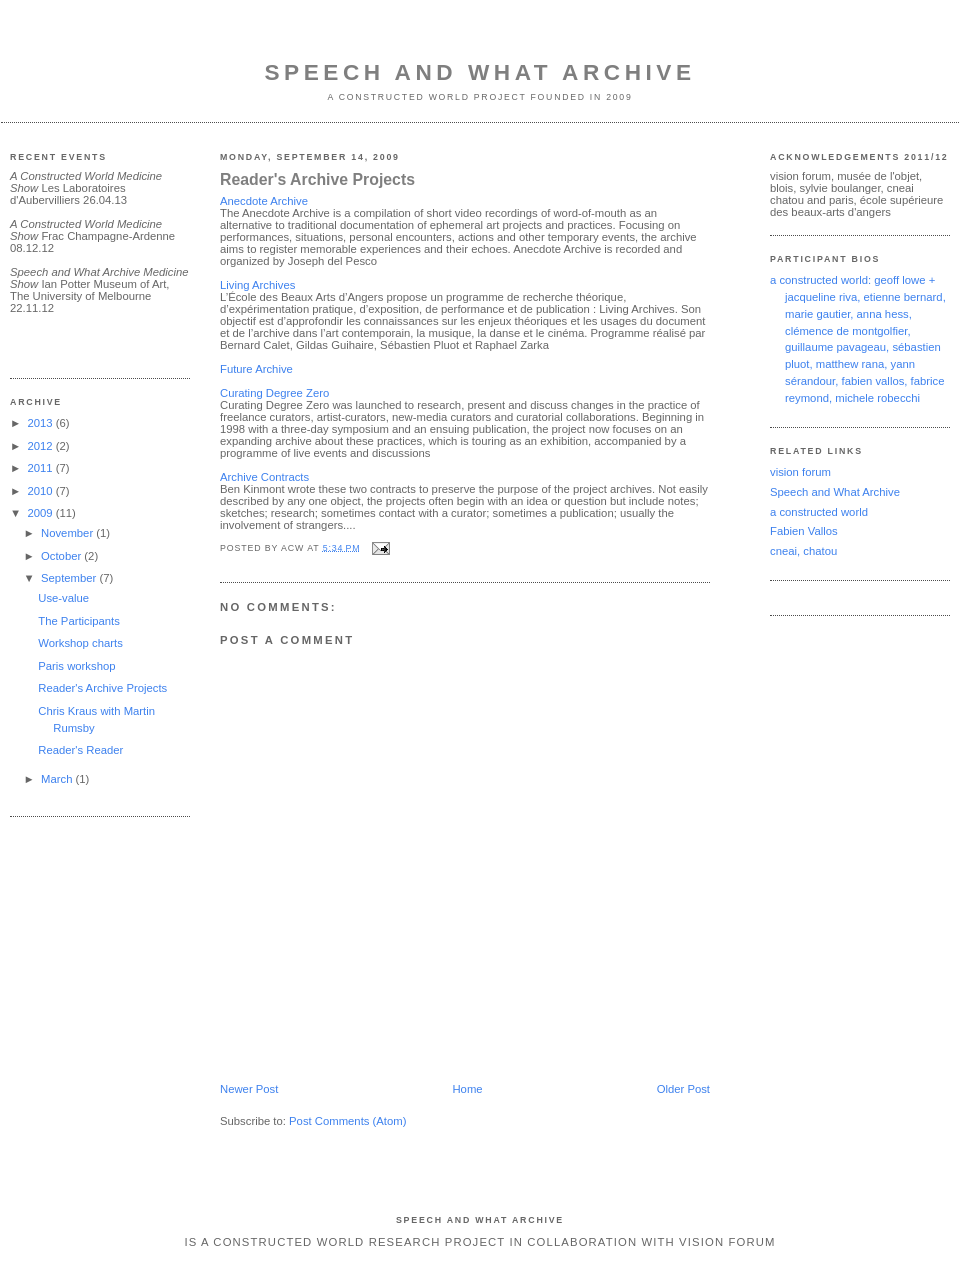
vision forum (800, 472)
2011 (41, 468)
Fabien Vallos (804, 531)
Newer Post (249, 1089)
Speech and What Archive (479, 72)
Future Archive (256, 369)
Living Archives (257, 285)
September (70, 578)
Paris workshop (76, 666)
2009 (41, 513)
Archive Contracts (264, 477)
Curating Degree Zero (274, 393)
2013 (41, 423)
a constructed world (819, 512)
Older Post (683, 1089)
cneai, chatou (803, 551)
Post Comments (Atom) (347, 1121)
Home (467, 1089)
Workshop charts (80, 643)
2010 (41, 491)
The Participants (79, 621)
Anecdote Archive (264, 201)
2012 (41, 446)
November (68, 533)
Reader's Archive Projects (102, 688)
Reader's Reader (80, 750)
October (62, 556)
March (58, 779)
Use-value (63, 598)
